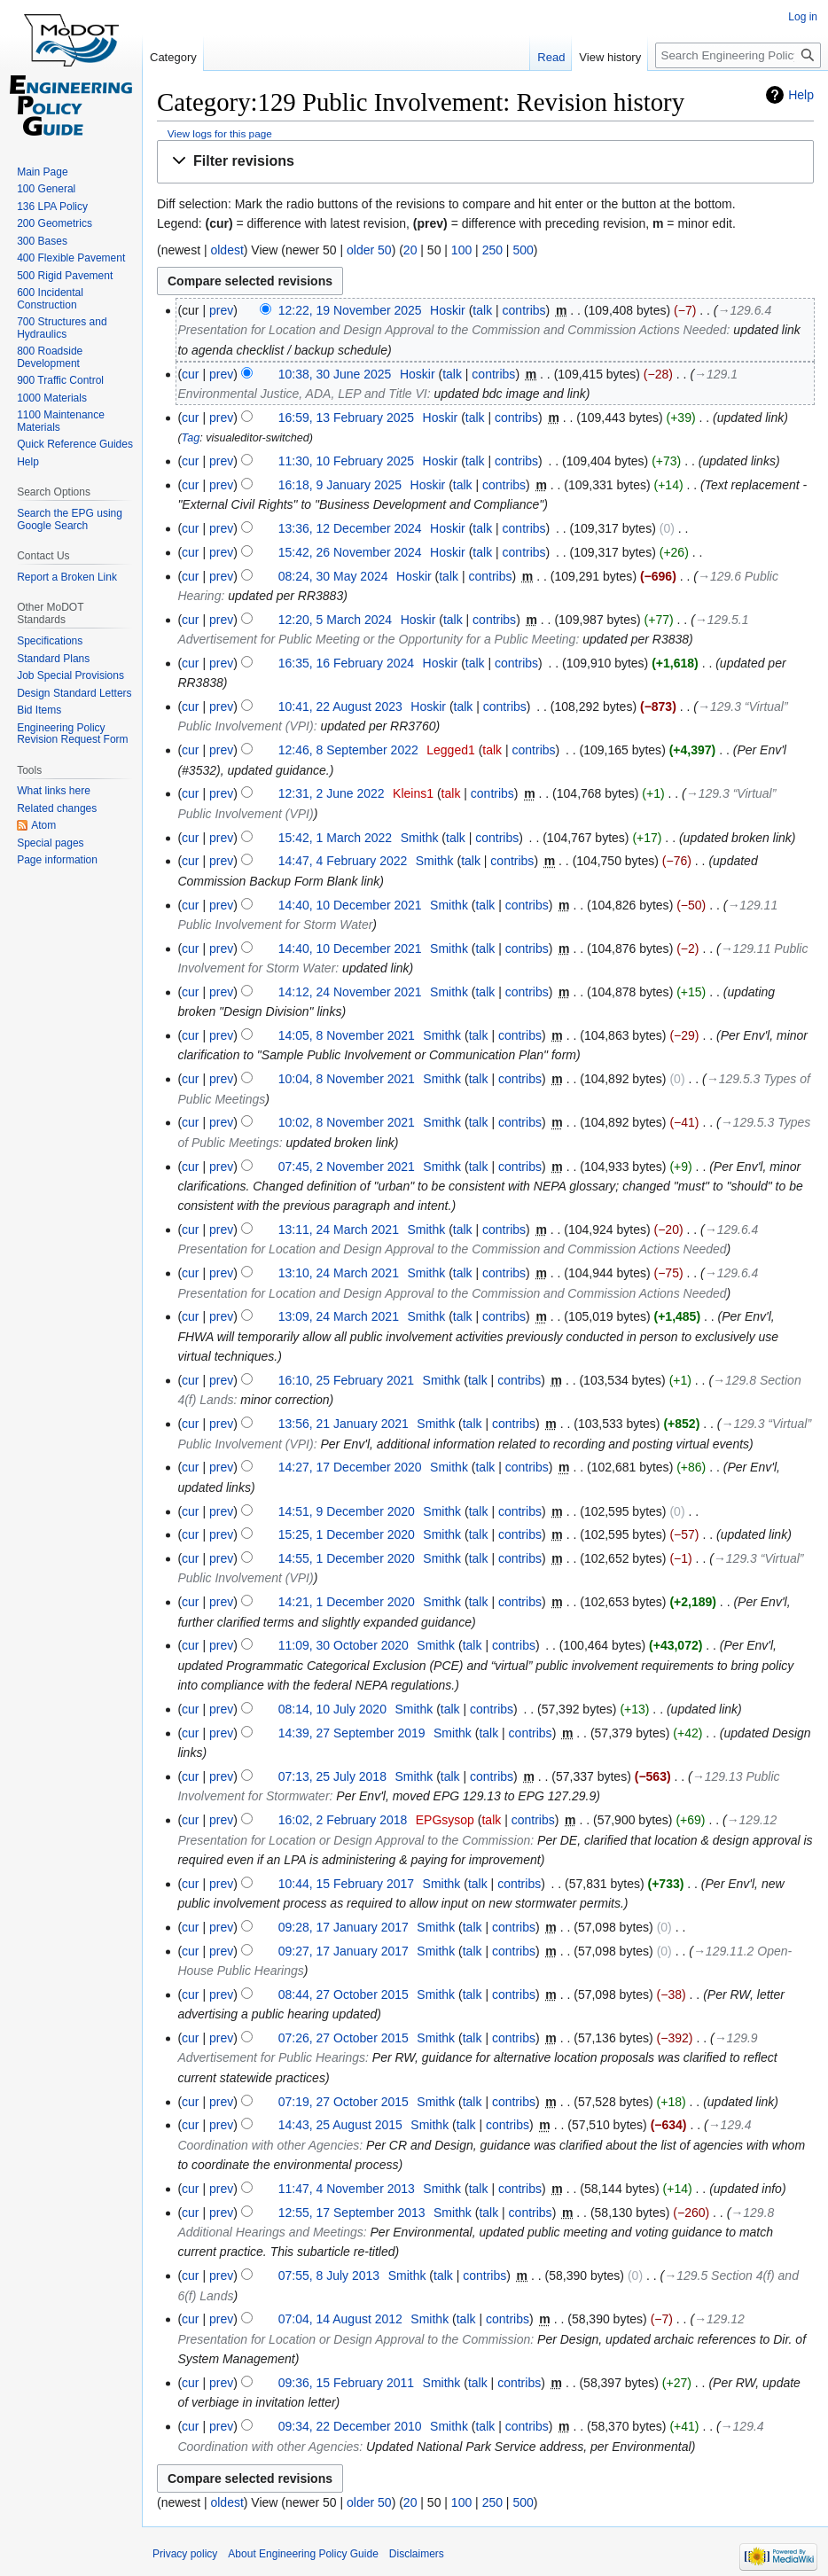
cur (190, 374)
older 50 (369, 250)
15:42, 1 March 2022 (335, 838)
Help (801, 95)
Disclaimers (416, 2554)
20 (410, 250)
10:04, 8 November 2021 (346, 1079)
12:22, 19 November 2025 (350, 310)
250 (492, 250)
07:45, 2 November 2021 (346, 1166)
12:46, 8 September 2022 (348, 750)
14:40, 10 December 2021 (350, 905)
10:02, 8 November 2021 (346, 1122)
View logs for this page (220, 133)
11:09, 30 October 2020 (343, 1645)
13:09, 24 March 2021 (338, 1316)
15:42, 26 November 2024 (350, 552)
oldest (226, 250)
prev (221, 310)
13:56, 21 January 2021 (343, 1424)
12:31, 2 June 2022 (331, 793)
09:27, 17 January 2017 (343, 1951)
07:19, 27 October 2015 (343, 2102)
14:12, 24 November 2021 (350, 992)
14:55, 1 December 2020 (346, 1558)
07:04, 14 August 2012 (340, 2319)
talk (482, 310)
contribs (524, 310)
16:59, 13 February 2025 (346, 417)
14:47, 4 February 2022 (343, 861)
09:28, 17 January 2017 (343, 1927)
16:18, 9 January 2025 (340, 485)
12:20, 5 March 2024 (335, 620)
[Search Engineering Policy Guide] (738, 55)
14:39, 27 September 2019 (352, 1733)
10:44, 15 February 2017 (346, 1884)
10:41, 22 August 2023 (340, 706)
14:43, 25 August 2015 (340, 2125)
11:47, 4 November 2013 (346, 2189)
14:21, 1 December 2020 (346, 1602)
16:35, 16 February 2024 (346, 663)
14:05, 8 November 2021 (346, 1035)
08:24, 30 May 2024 (333, 576)
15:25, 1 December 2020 (346, 1534)
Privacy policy (184, 2554)
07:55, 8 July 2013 (328, 2275)
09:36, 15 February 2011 (346, 2383)
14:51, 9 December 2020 (346, 1511)
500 (522, 250)
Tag (191, 438)
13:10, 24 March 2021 (338, 1273)
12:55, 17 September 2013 (352, 2212)
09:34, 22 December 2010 (350, 2426)
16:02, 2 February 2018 (343, 1820)
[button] (485, 161)
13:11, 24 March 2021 (338, 1229)
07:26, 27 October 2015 (343, 2038)
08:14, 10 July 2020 (332, 1709)
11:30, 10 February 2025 (346, 461)
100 (461, 250)
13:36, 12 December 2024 (350, 528)
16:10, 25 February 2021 (346, 1380)
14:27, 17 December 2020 (350, 1467)
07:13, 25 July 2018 (332, 1776)
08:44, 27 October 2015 (343, 1994)
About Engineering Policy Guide (303, 2554)
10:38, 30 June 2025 (335, 374)
